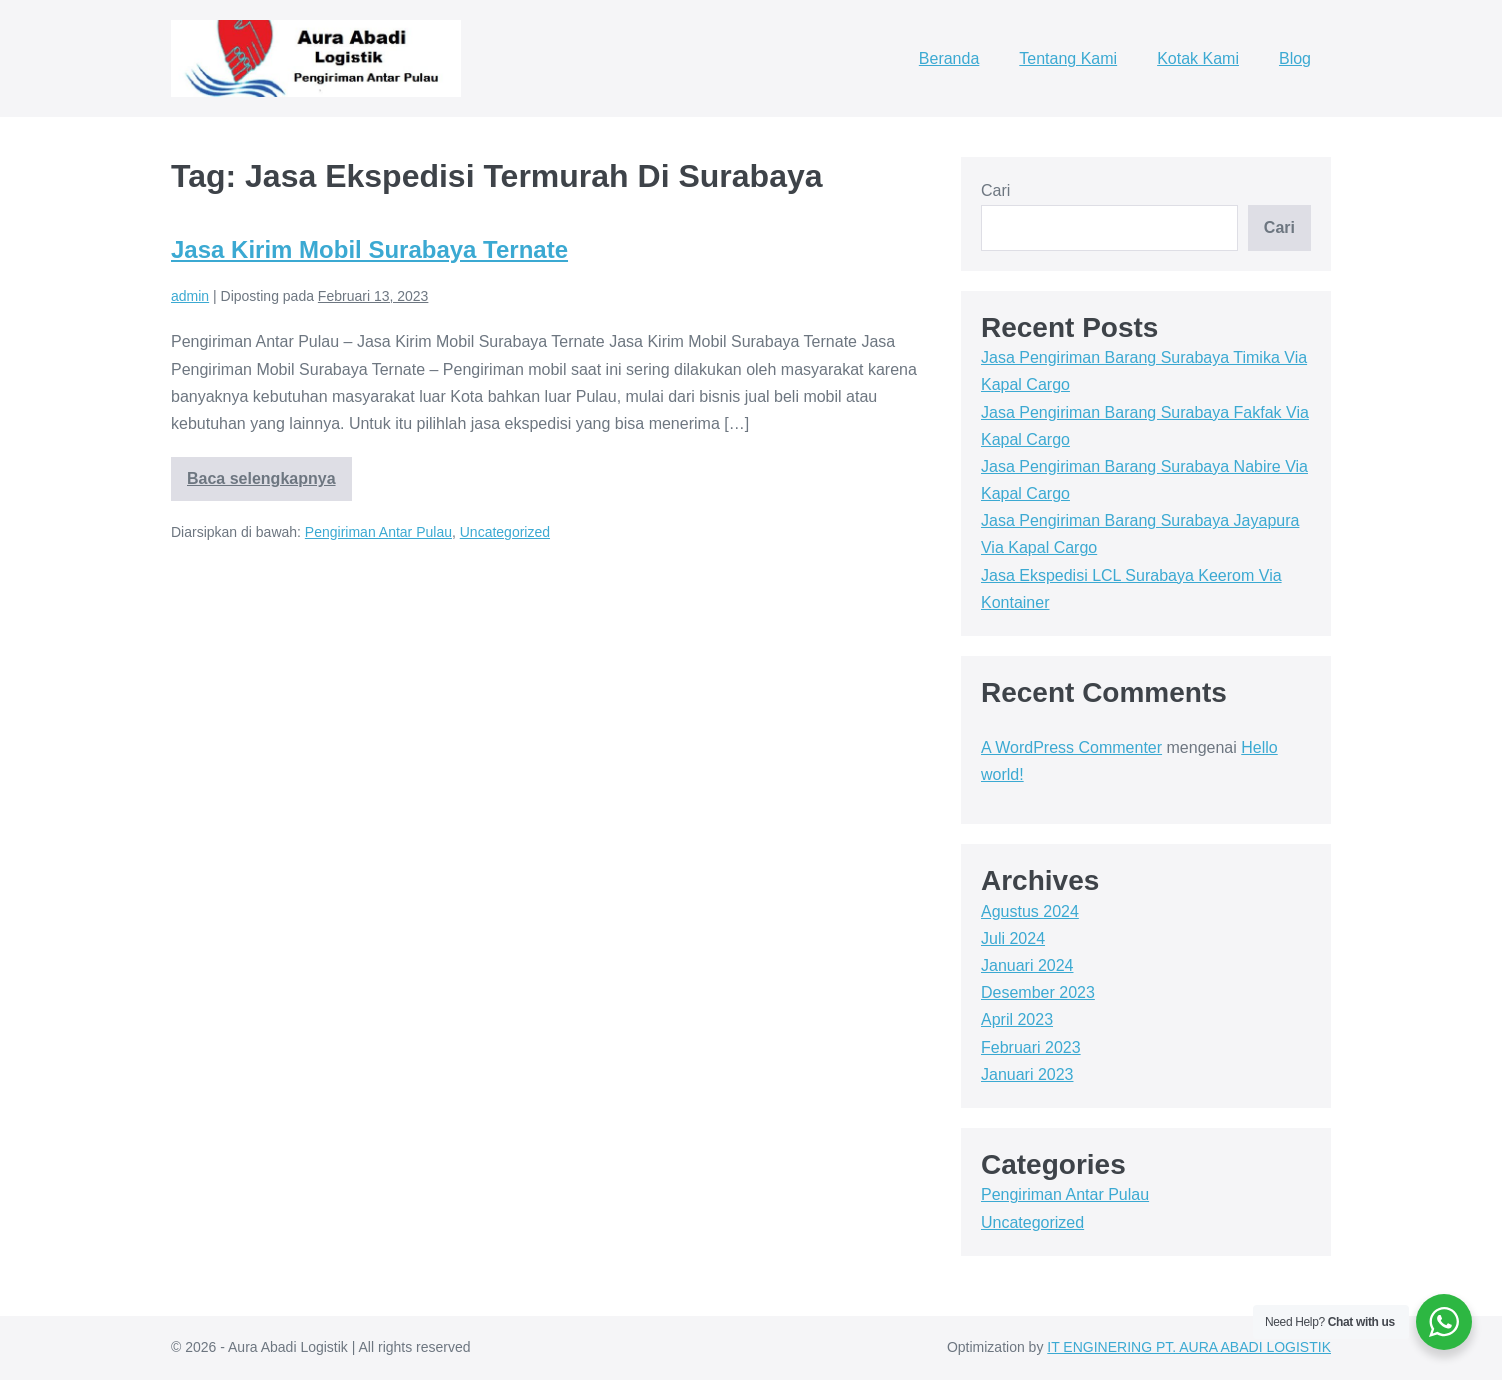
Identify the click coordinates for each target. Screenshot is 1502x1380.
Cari (995, 190)
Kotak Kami (1198, 58)
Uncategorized (505, 532)
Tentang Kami (1068, 58)
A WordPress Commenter (1071, 747)
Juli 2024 (1013, 938)
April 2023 (1017, 1019)
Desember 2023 (1038, 992)
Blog (1295, 58)
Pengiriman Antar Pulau (378, 532)
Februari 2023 (1031, 1047)
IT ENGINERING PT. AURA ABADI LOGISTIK (1189, 1347)
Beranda (949, 58)
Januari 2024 (1027, 965)
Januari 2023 (1027, 1074)
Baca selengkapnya (261, 485)
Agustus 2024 (1030, 911)
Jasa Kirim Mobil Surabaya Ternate (369, 249)
